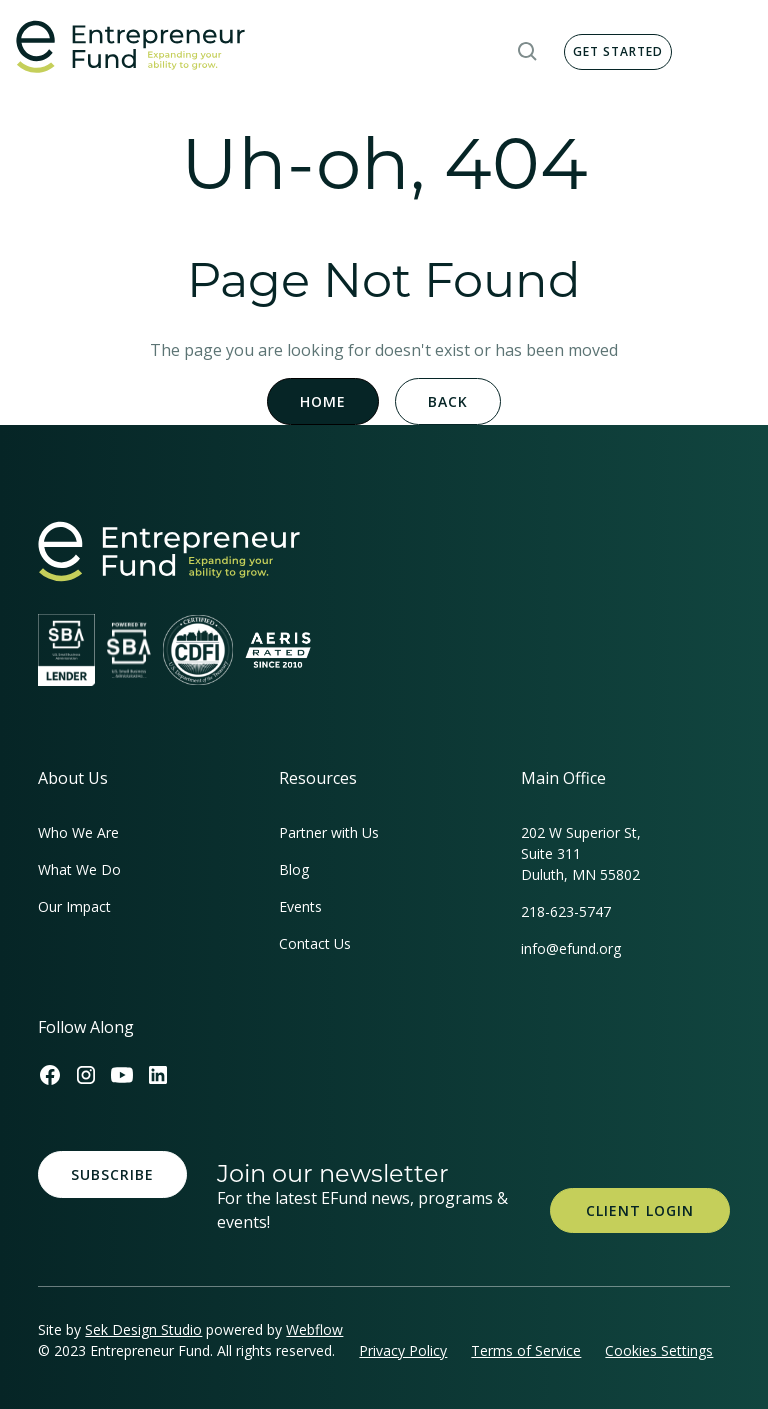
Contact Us (315, 943)
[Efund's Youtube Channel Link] (122, 1075)
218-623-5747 (566, 911)
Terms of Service (526, 1350)
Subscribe (112, 1174)
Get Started (618, 51)
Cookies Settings (659, 1350)
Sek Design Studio (143, 1329)
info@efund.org (571, 948)
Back (448, 401)
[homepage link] (169, 551)
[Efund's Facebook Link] (50, 1075)
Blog (294, 869)
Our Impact (74, 906)
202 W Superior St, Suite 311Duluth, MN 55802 (581, 853)
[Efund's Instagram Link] (86, 1075)
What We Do (79, 869)
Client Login (640, 1210)
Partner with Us (329, 832)
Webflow (314, 1329)
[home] (130, 47)
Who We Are (78, 832)
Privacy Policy (403, 1350)
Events (300, 906)
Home (323, 401)
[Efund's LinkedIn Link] (158, 1075)
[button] (528, 52)
